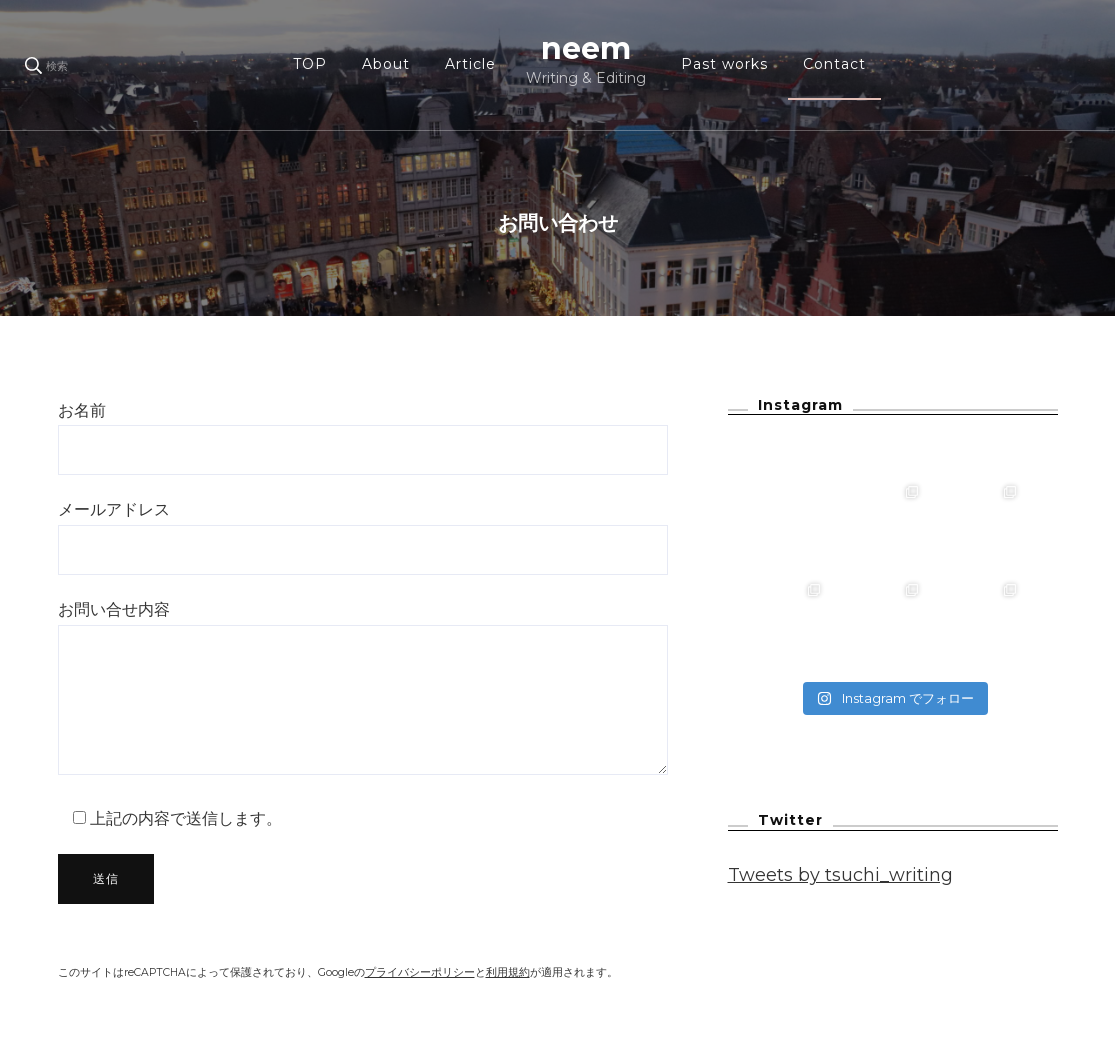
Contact (834, 64)
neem (586, 48)
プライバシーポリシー (420, 972)
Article (470, 64)
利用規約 (508, 972)
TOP (310, 64)
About (386, 64)
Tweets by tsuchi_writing (840, 875)
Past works (724, 64)
